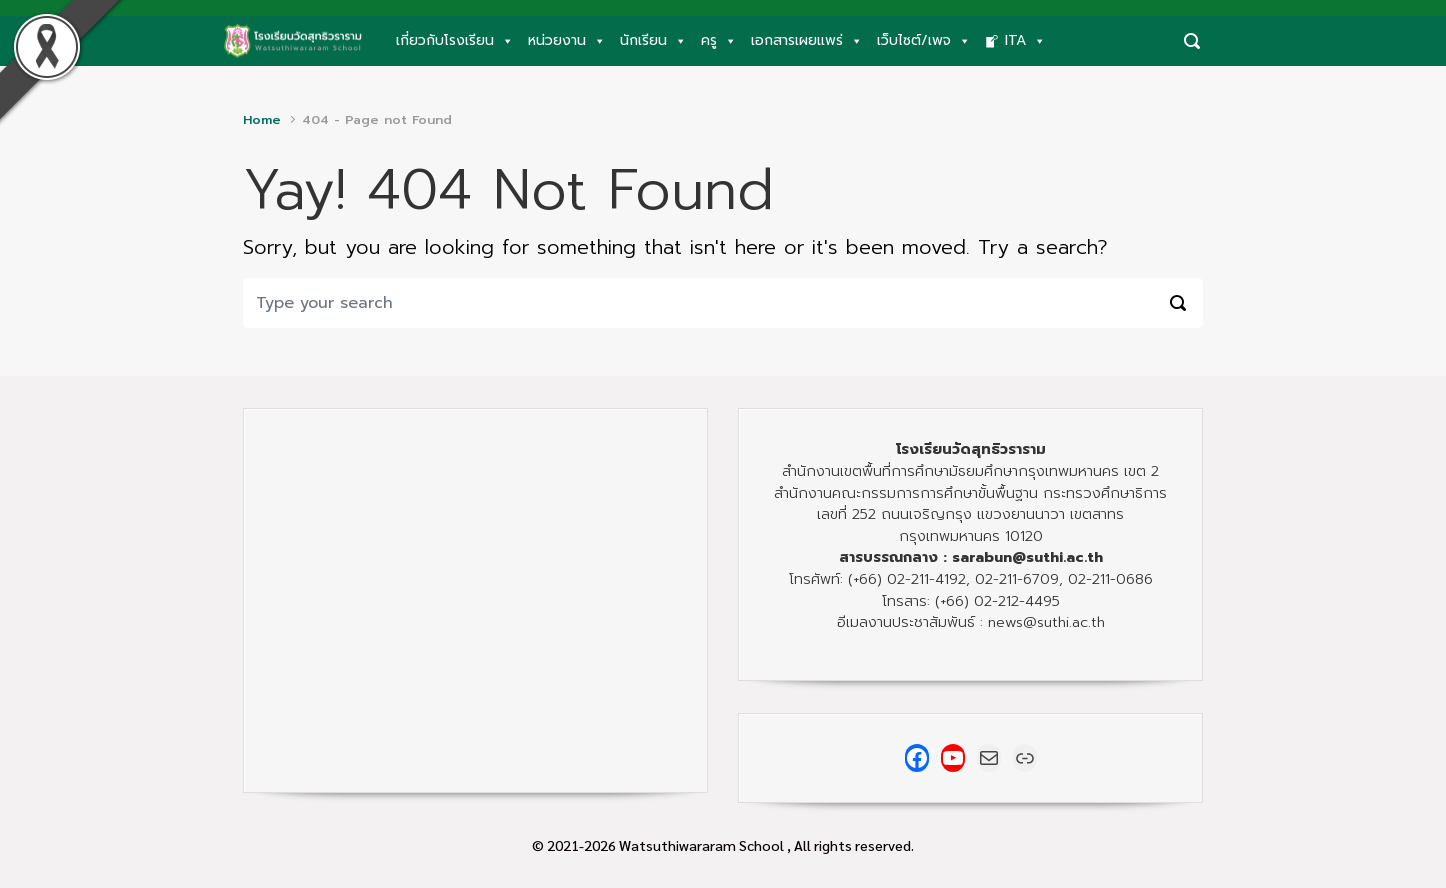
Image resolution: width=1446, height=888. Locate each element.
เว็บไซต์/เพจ (924, 41)
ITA (1025, 41)
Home (262, 119)
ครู (719, 41)
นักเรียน (653, 41)
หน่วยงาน (567, 41)
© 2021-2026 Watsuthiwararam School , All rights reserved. (723, 845)
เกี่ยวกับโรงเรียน (455, 41)
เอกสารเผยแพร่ (807, 41)
